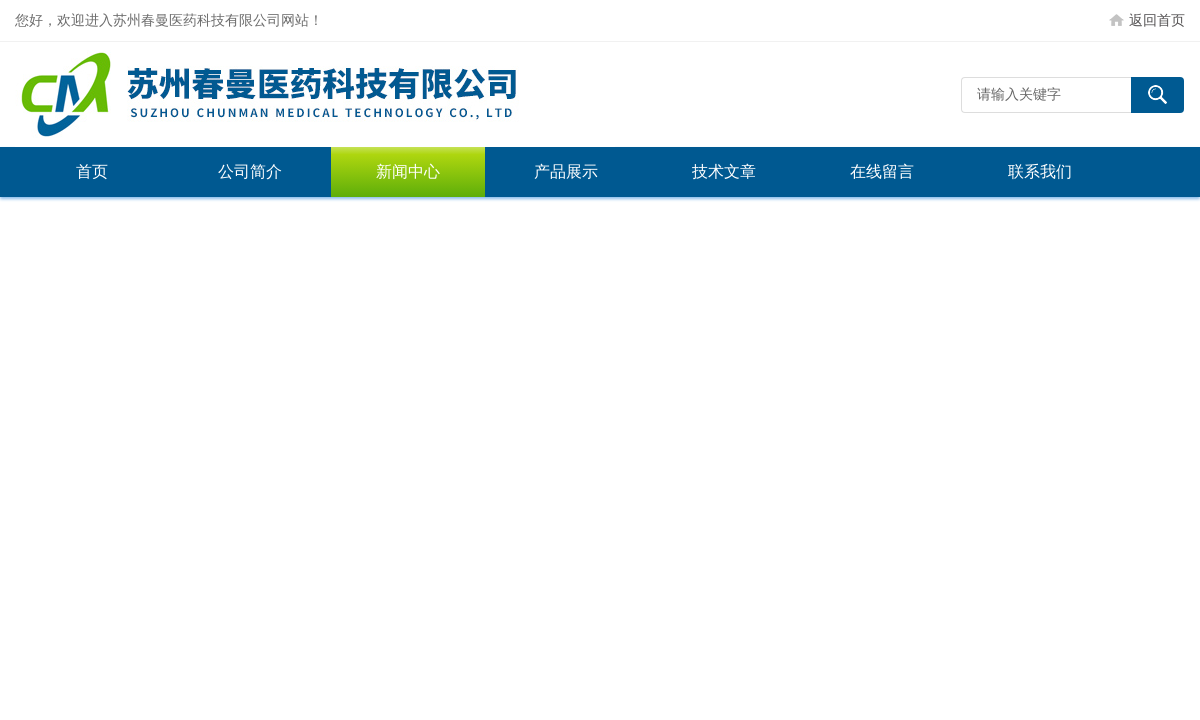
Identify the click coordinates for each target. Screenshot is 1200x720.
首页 (92, 171)
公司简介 (250, 171)
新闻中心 (408, 171)
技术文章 (724, 171)
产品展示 (566, 171)
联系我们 (1040, 171)
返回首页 (1157, 20)
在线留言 (882, 171)
